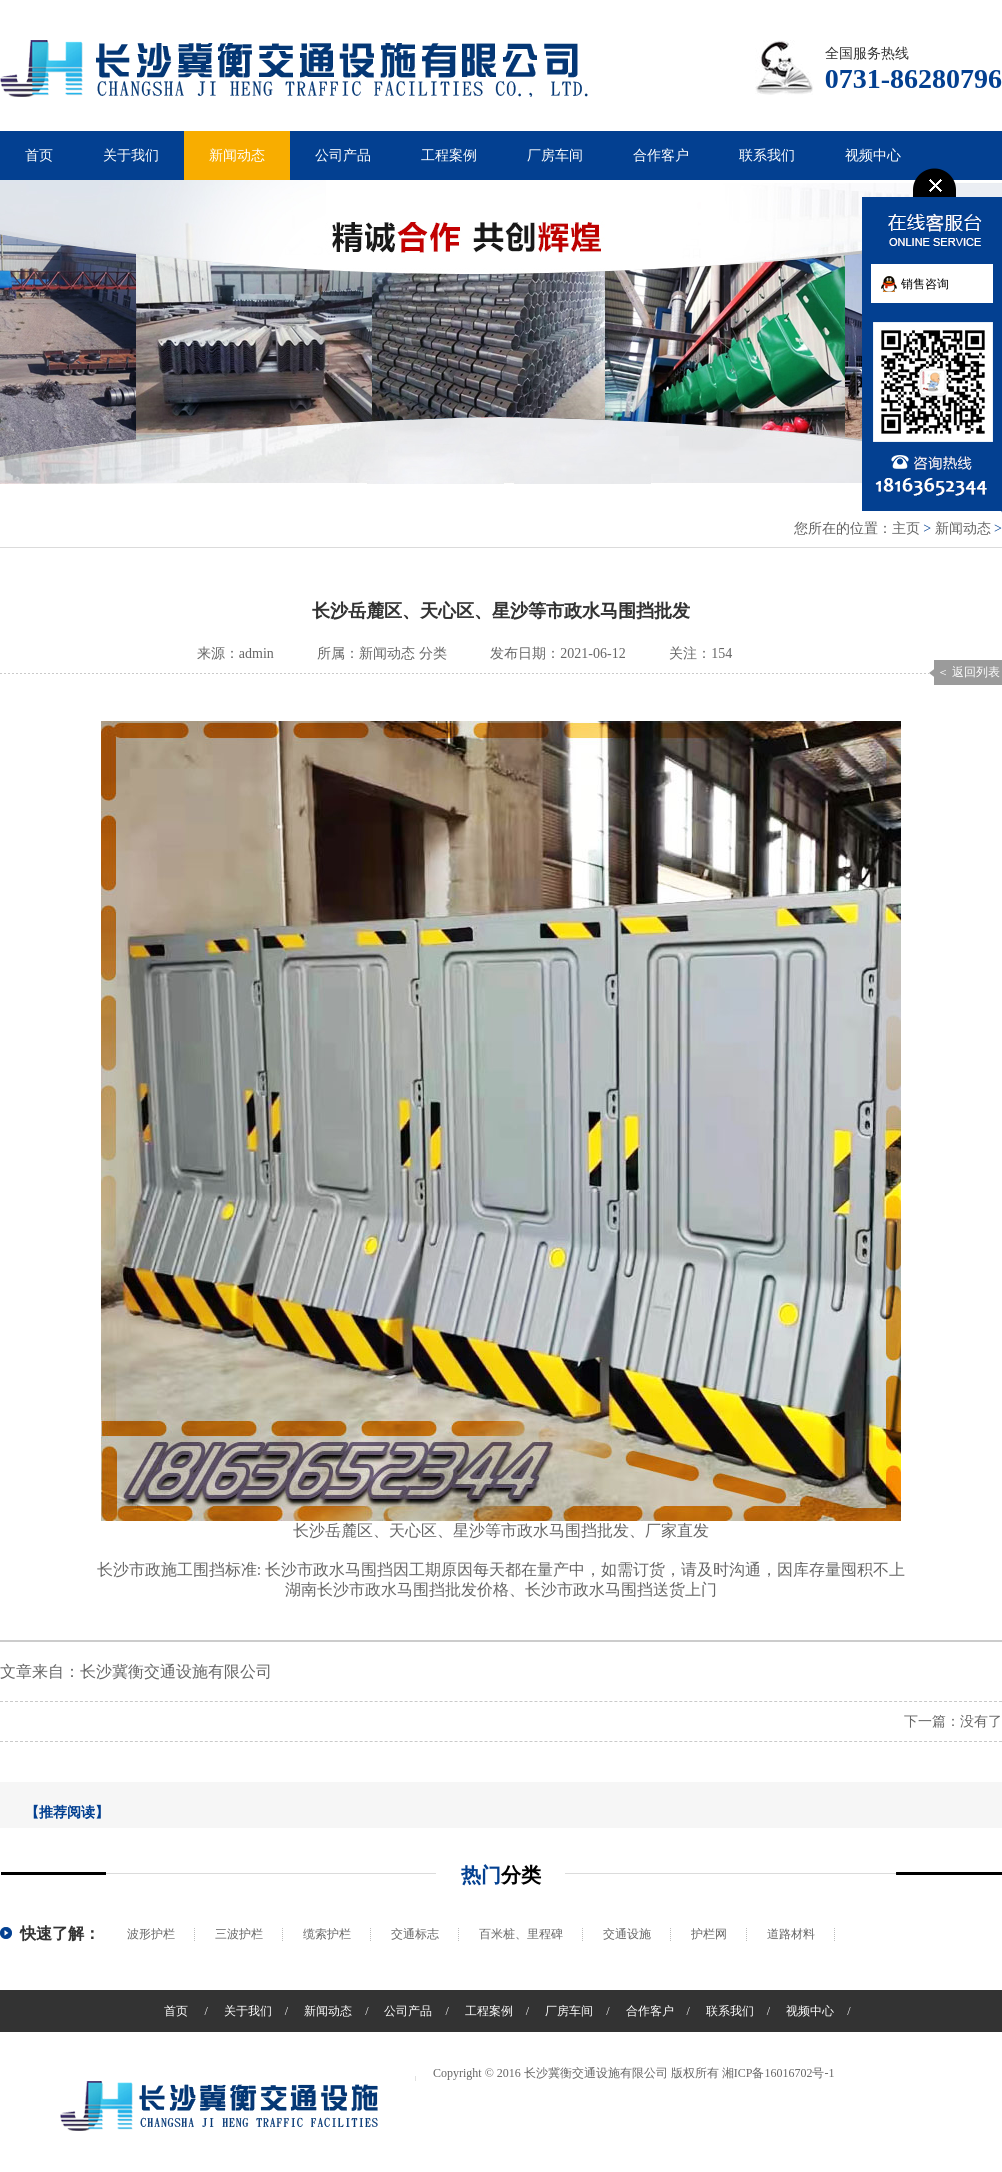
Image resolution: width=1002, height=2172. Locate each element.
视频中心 (873, 155)
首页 (39, 155)
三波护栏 (239, 1934)
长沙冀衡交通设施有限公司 (176, 1671)
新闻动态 (237, 155)
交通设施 (627, 1934)
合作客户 (661, 155)
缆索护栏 (327, 1934)
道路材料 (791, 1934)
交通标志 (415, 1934)
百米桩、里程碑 (521, 1934)
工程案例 (449, 155)
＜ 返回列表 (968, 672)
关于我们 (131, 155)
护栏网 (709, 1934)
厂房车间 (555, 155)
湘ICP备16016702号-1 (778, 2073)
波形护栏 (151, 1934)
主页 (906, 528)
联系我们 (767, 155)
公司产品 (343, 155)
